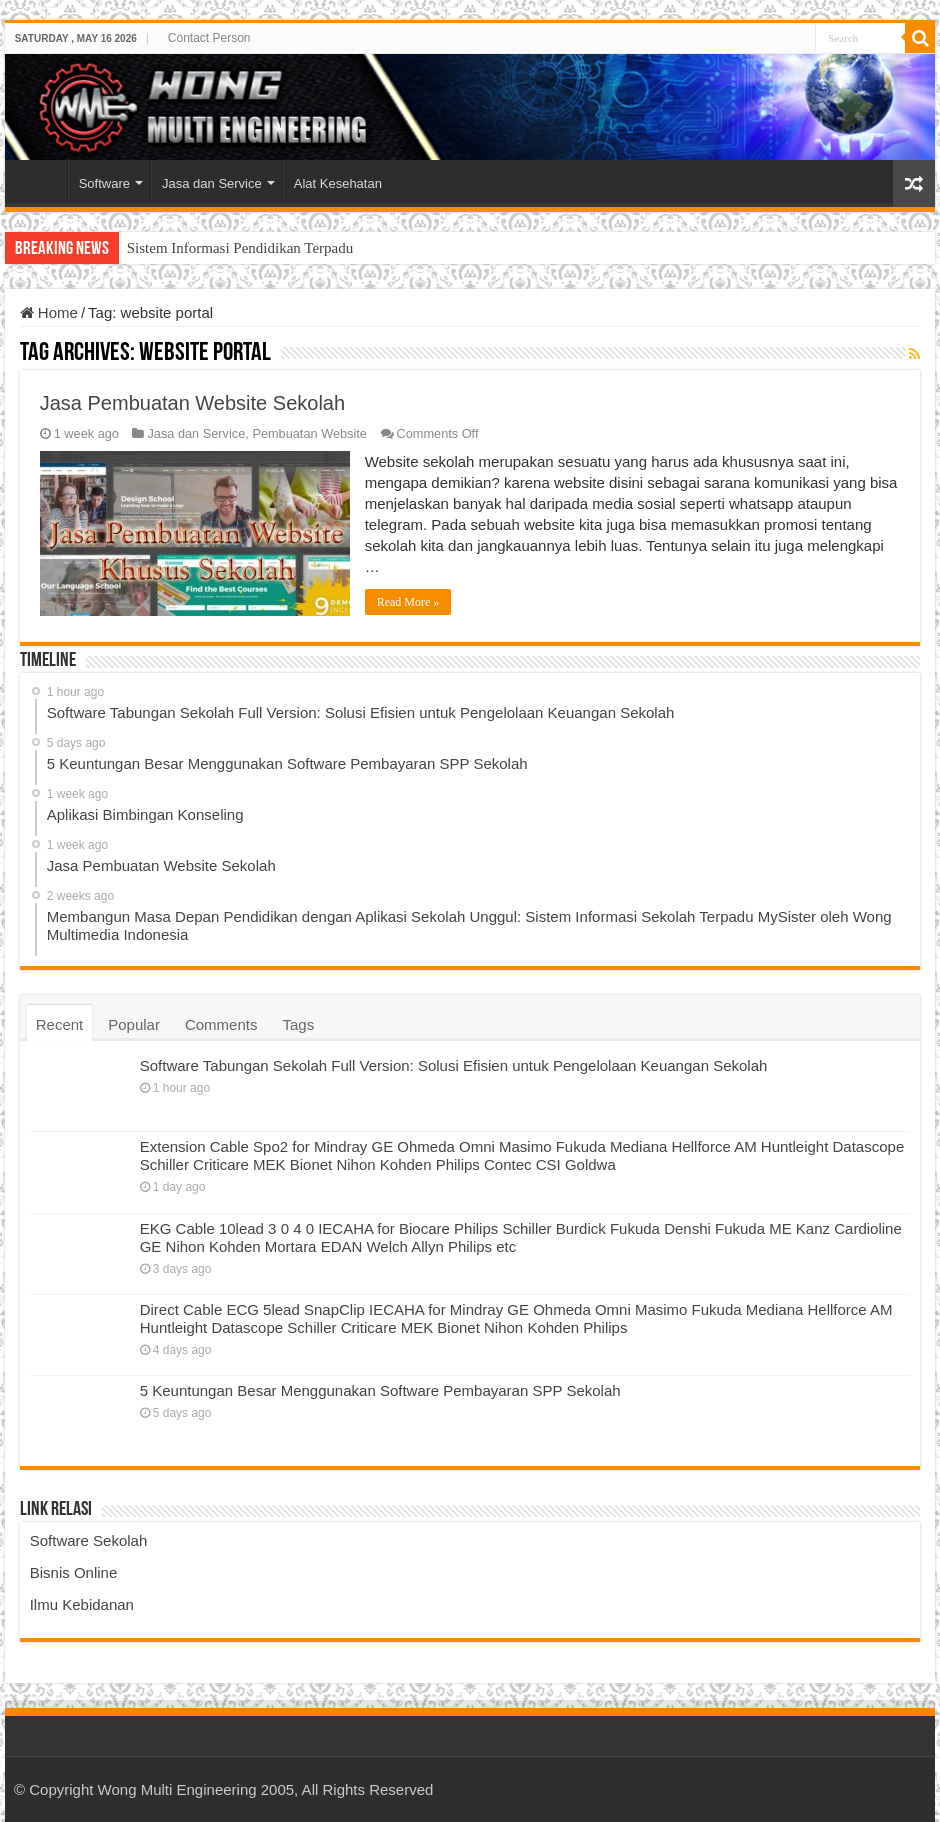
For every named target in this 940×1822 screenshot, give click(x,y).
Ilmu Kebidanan (82, 1604)
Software (104, 183)
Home (41, 181)
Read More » (408, 602)
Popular (134, 1024)
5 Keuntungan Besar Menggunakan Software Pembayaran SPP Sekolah (380, 1390)
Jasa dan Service (212, 183)
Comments (221, 1024)
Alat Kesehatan (338, 183)
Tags (298, 1024)
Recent (60, 1024)
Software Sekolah (89, 1540)
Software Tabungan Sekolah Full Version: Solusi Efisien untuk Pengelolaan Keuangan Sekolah (454, 1065)
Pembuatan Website (309, 433)
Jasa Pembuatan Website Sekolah (192, 403)
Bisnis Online (74, 1572)
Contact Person (209, 38)
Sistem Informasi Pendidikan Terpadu (240, 248)
